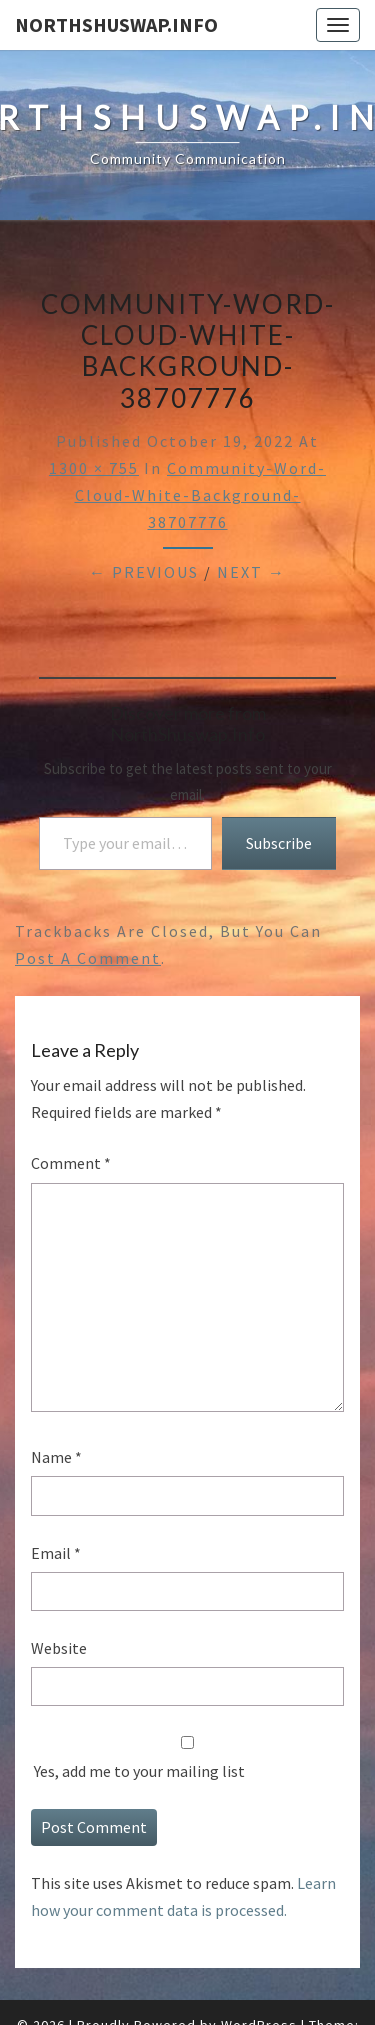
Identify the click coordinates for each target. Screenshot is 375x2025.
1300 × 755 (94, 468)
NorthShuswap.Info (116, 24)
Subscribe (279, 843)
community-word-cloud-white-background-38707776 (201, 495)
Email (56, 1553)
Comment (71, 1163)
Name (56, 1457)
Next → (251, 572)
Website (59, 1648)
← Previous (144, 572)
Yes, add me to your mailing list (187, 1758)
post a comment (88, 958)
